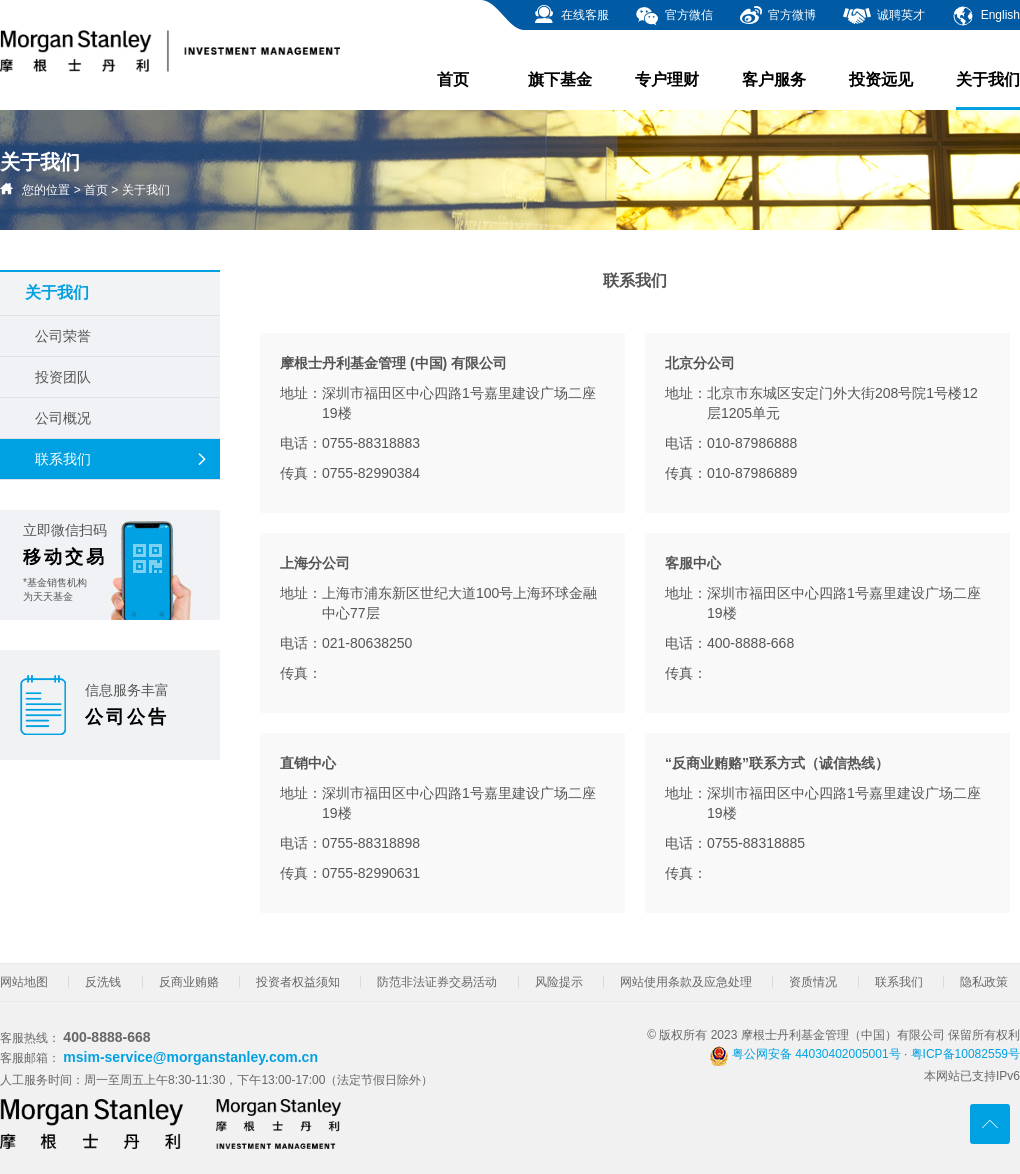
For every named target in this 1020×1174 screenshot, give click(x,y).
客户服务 (774, 79)
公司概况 (63, 418)
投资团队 (63, 377)
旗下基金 (560, 79)
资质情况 (813, 982)
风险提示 (559, 982)
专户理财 (667, 79)
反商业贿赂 (189, 982)
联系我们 (122, 459)
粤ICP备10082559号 (965, 1054)
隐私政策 (984, 982)
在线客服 (570, 15)
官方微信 (673, 15)
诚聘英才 (883, 15)
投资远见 (881, 79)
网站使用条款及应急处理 (686, 982)
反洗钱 (103, 982)
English (985, 15)
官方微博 (777, 15)
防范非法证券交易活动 (437, 982)
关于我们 (988, 90)
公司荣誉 (63, 336)
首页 (453, 79)
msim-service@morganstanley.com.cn (190, 1057)
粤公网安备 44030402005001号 (805, 1054)
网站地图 (24, 982)
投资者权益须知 (298, 982)
